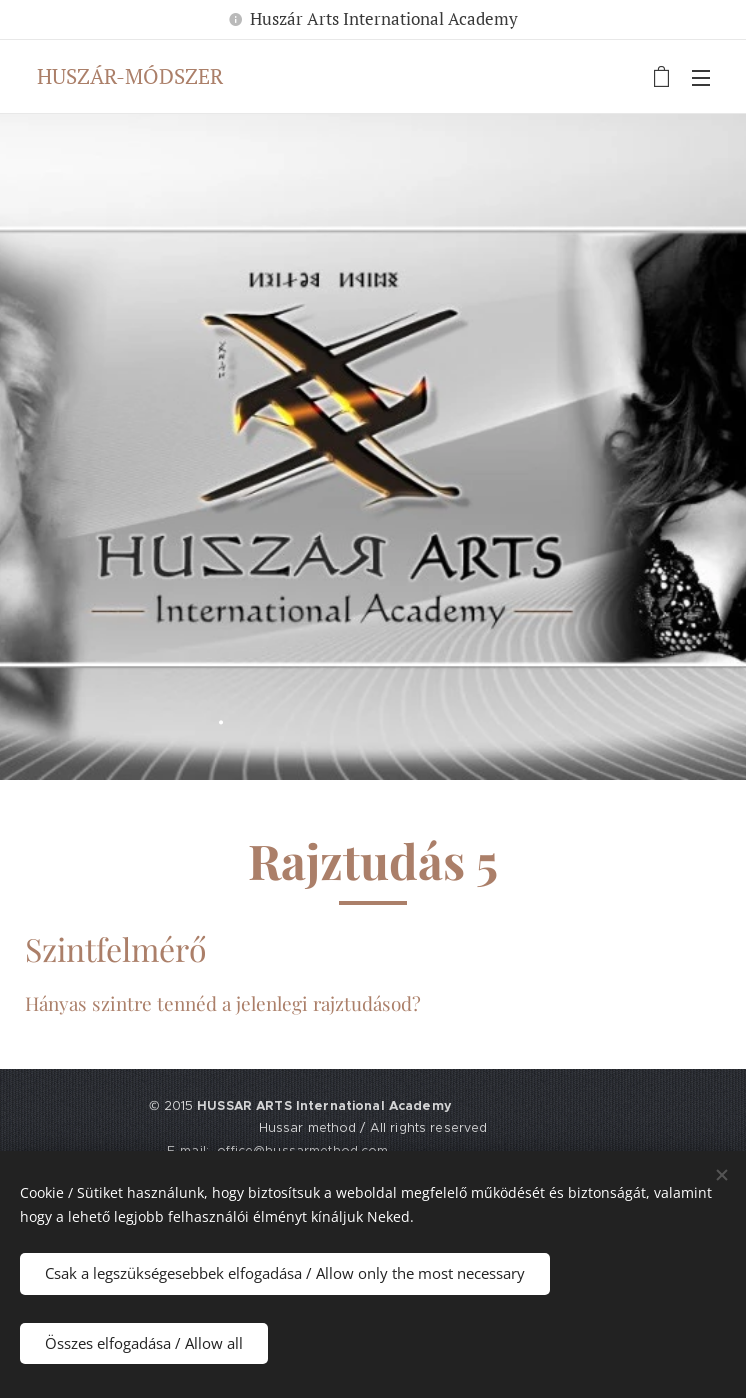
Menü (701, 78)
